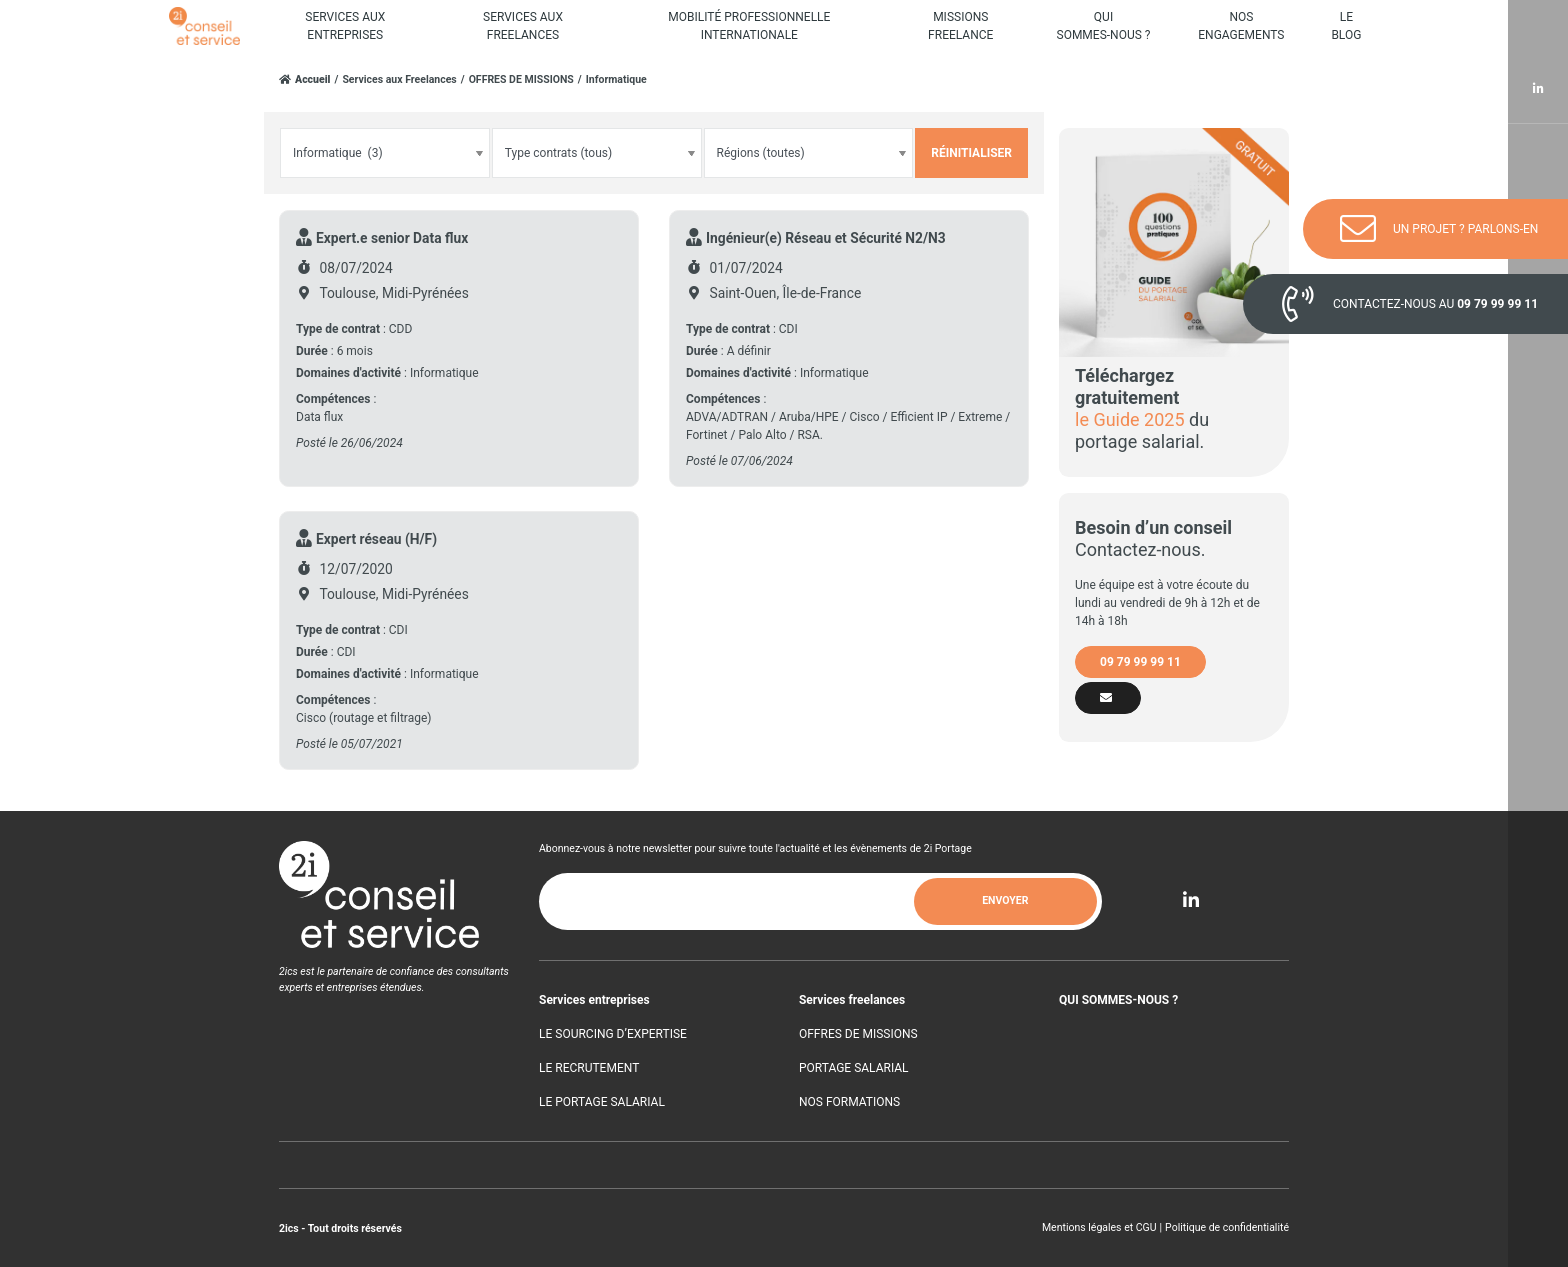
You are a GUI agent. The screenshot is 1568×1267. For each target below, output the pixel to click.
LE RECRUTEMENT (589, 1068)
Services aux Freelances (399, 79)
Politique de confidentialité (1227, 1227)
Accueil (313, 80)
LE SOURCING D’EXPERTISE (613, 1034)
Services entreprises (594, 1000)
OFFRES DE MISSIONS (521, 79)
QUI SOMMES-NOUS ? (1118, 1000)
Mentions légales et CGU (1099, 1227)
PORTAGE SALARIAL (854, 1068)
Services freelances (852, 1000)
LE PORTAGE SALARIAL (602, 1102)
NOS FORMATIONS (849, 1102)
